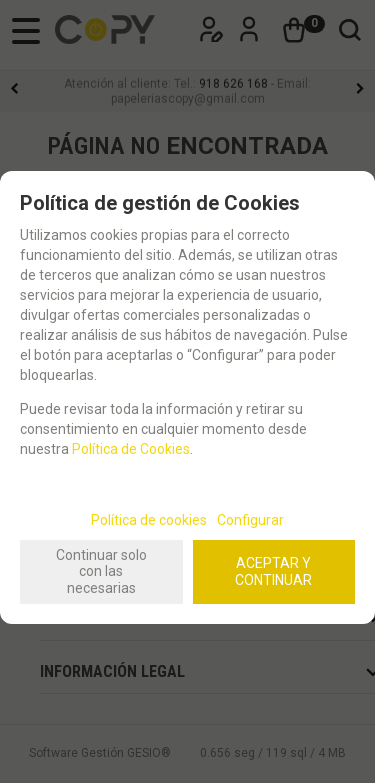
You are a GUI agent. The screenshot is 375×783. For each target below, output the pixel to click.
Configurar (250, 520)
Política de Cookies (131, 449)
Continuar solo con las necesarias (101, 572)
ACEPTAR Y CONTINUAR (273, 571)
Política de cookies (149, 520)
